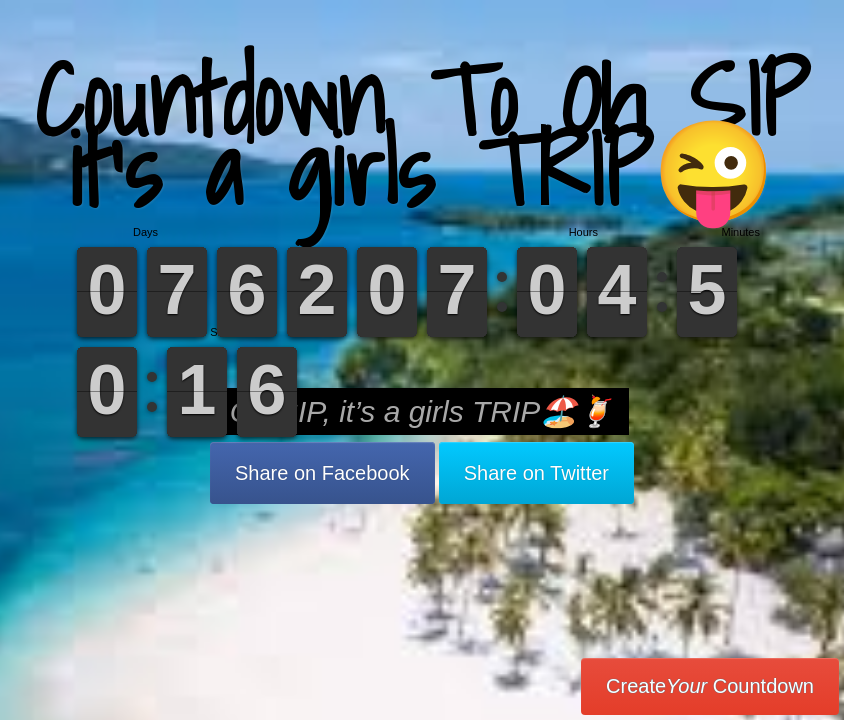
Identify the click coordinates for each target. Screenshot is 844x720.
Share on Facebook (322, 473)
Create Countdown (710, 686)
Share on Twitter (536, 473)
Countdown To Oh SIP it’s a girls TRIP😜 (422, 134)
